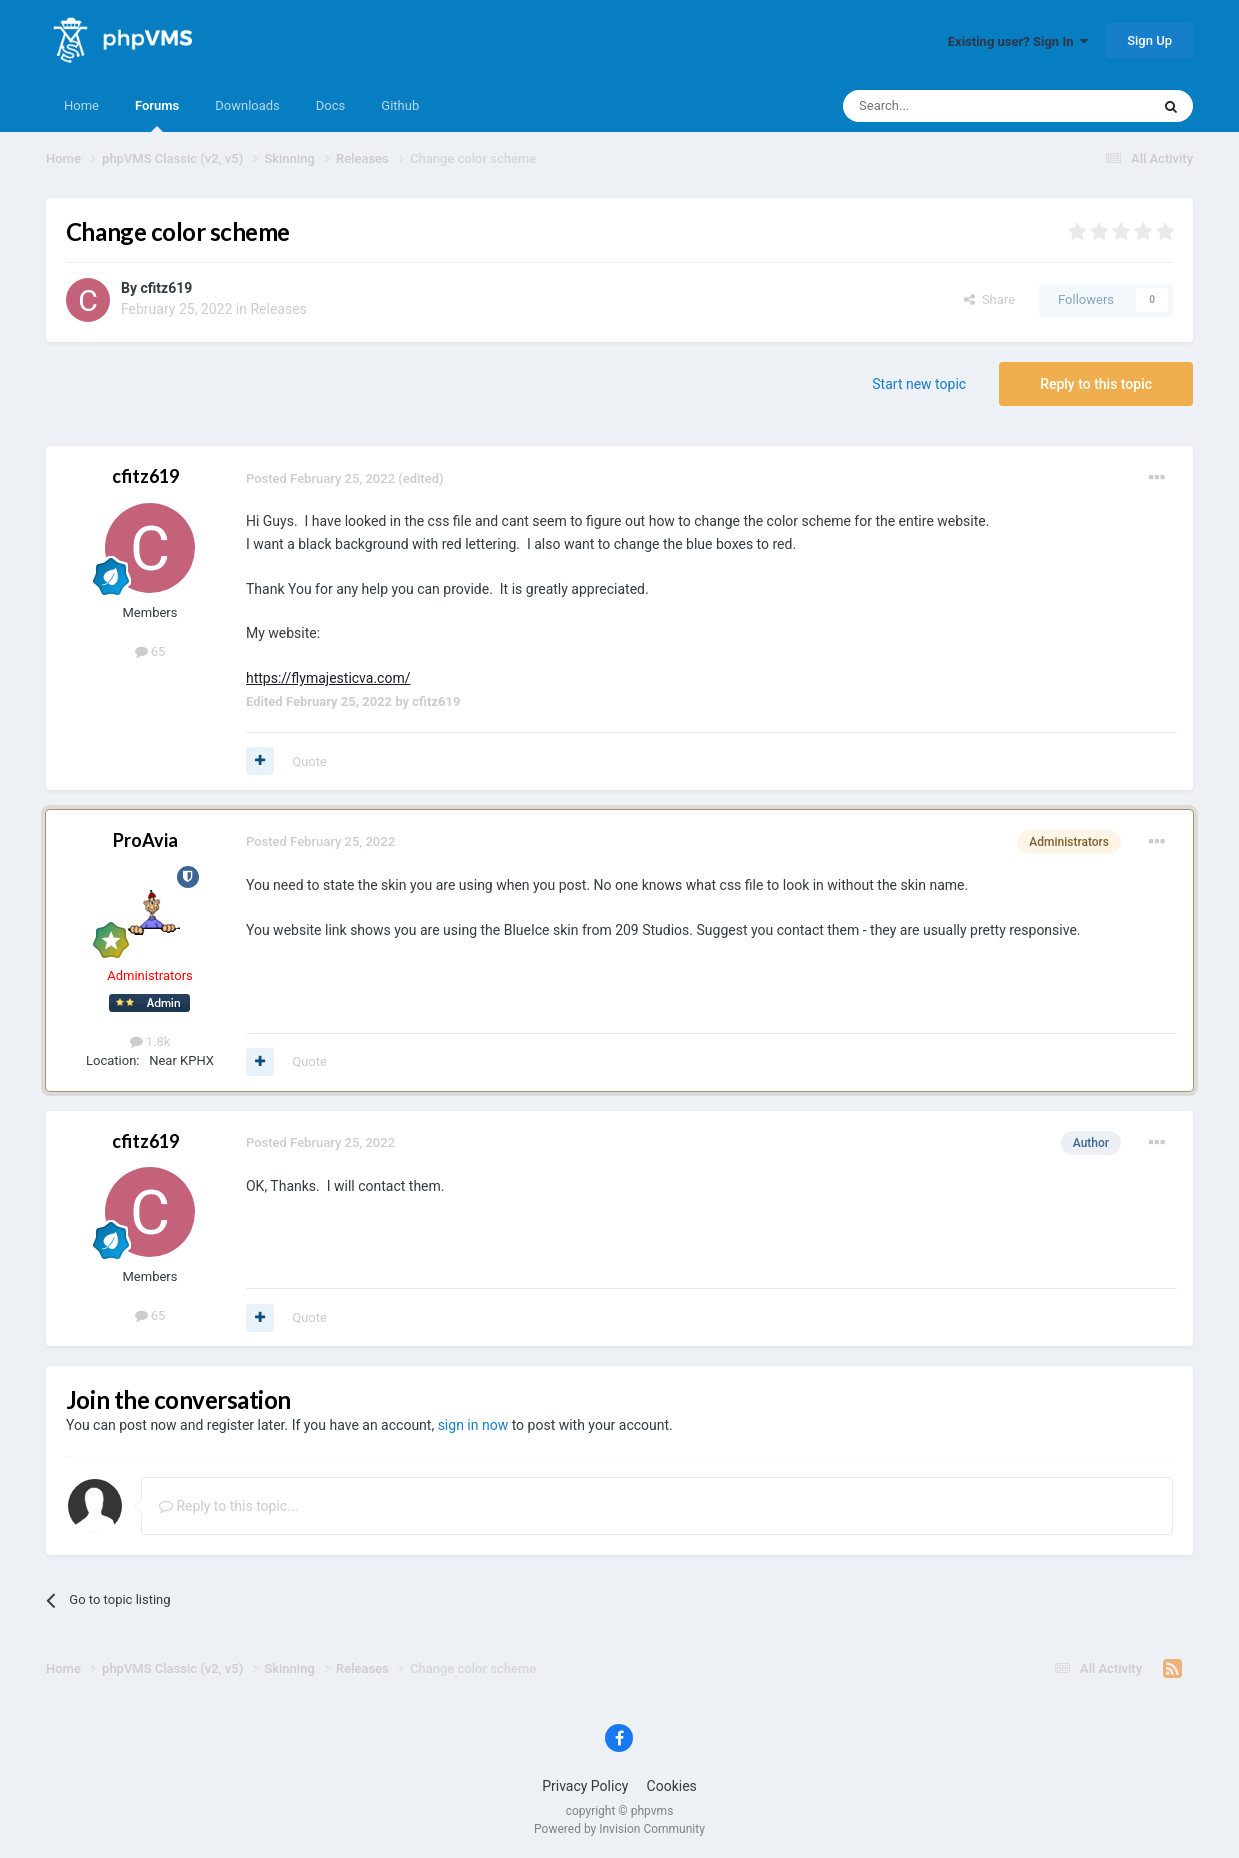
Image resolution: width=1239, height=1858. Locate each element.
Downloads (247, 105)
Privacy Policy (585, 1786)
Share (989, 299)
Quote (309, 761)
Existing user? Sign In (1018, 41)
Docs (330, 105)
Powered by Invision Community (619, 1829)
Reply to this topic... (228, 1506)
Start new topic (919, 384)
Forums (157, 115)
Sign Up (1149, 40)
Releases (278, 309)
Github (400, 105)
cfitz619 (166, 288)
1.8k (150, 1041)
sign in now (473, 1425)
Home (81, 105)
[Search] (949, 106)
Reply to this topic (1096, 384)
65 (150, 651)
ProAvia (145, 840)
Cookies (672, 1786)
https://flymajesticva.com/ (328, 678)
